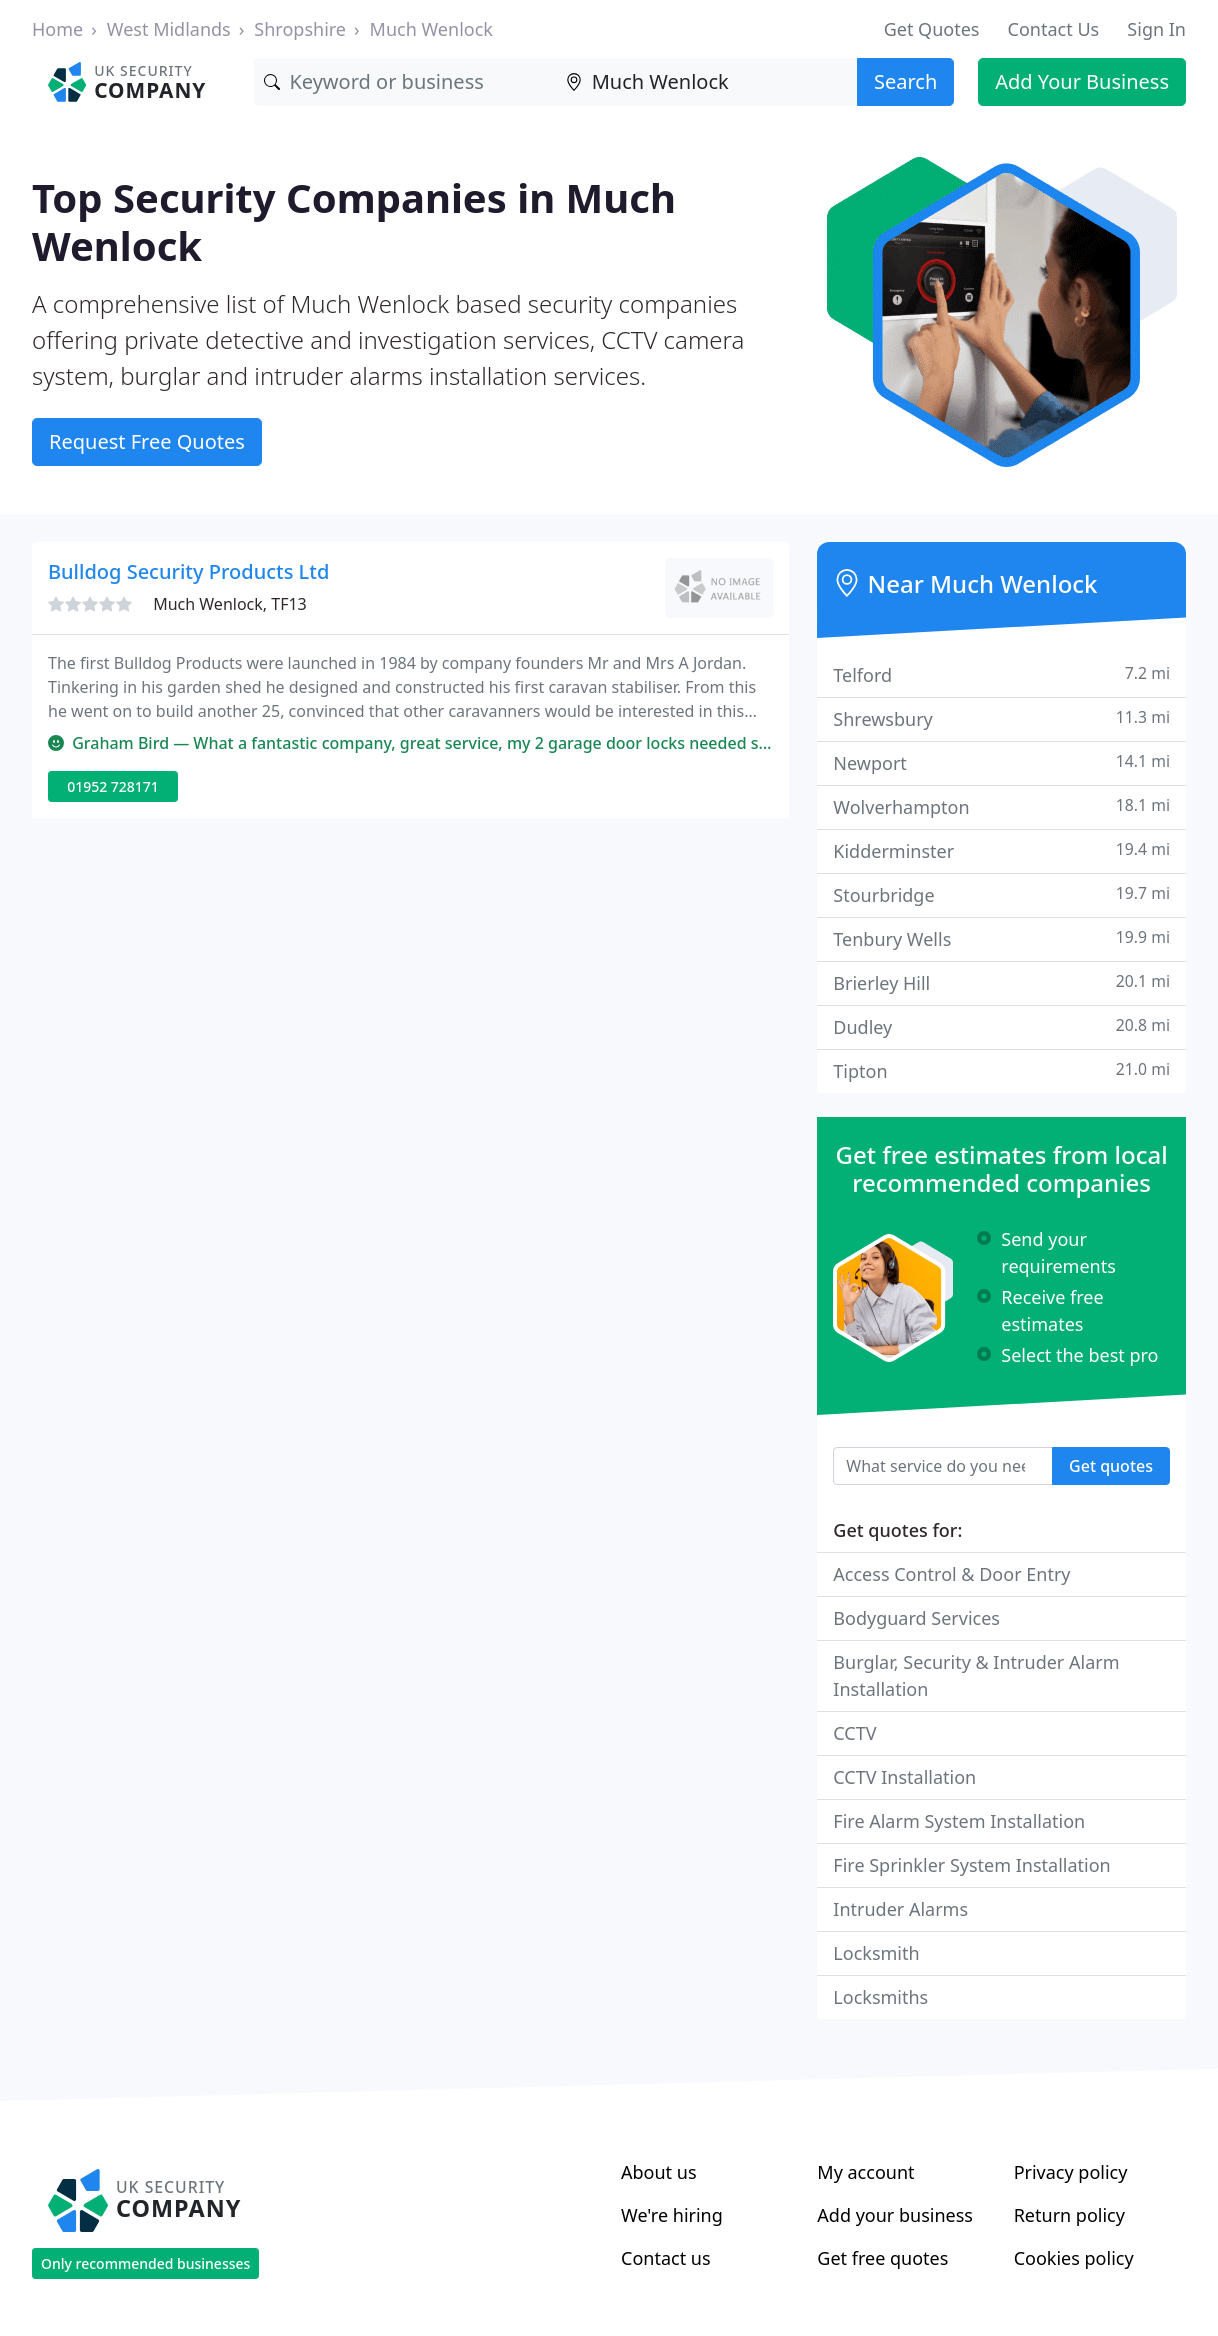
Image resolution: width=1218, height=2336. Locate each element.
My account (865, 2172)
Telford (1001, 674)
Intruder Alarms (900, 1909)
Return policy (1069, 2215)
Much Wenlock (431, 29)
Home (57, 29)
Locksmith (876, 1953)
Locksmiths (880, 1997)
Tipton (1001, 1070)
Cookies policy (1074, 2258)
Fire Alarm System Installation (959, 1821)
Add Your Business (1082, 81)
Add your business (895, 2215)
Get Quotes (932, 29)
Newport (1001, 762)
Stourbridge (1001, 894)
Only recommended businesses (145, 2263)
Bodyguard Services (916, 1618)
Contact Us (1054, 29)
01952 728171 (113, 786)
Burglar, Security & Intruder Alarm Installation (976, 1675)
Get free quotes (882, 2258)
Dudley (1001, 1026)
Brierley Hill (1001, 982)
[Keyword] (404, 82)
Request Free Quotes (147, 441)
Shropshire (300, 29)
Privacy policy (1071, 2172)
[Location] (706, 82)
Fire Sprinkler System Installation (971, 1865)
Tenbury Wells (1001, 938)
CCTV (854, 1733)
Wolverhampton (1001, 806)
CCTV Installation (904, 1777)
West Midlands (169, 29)
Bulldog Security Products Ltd (188, 571)
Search (905, 81)
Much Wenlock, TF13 (230, 604)
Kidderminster (1001, 850)
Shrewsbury (1001, 718)
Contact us (666, 2258)
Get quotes (1111, 1466)
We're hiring (672, 2215)
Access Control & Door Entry (951, 1574)
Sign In (1156, 29)
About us (659, 2172)
